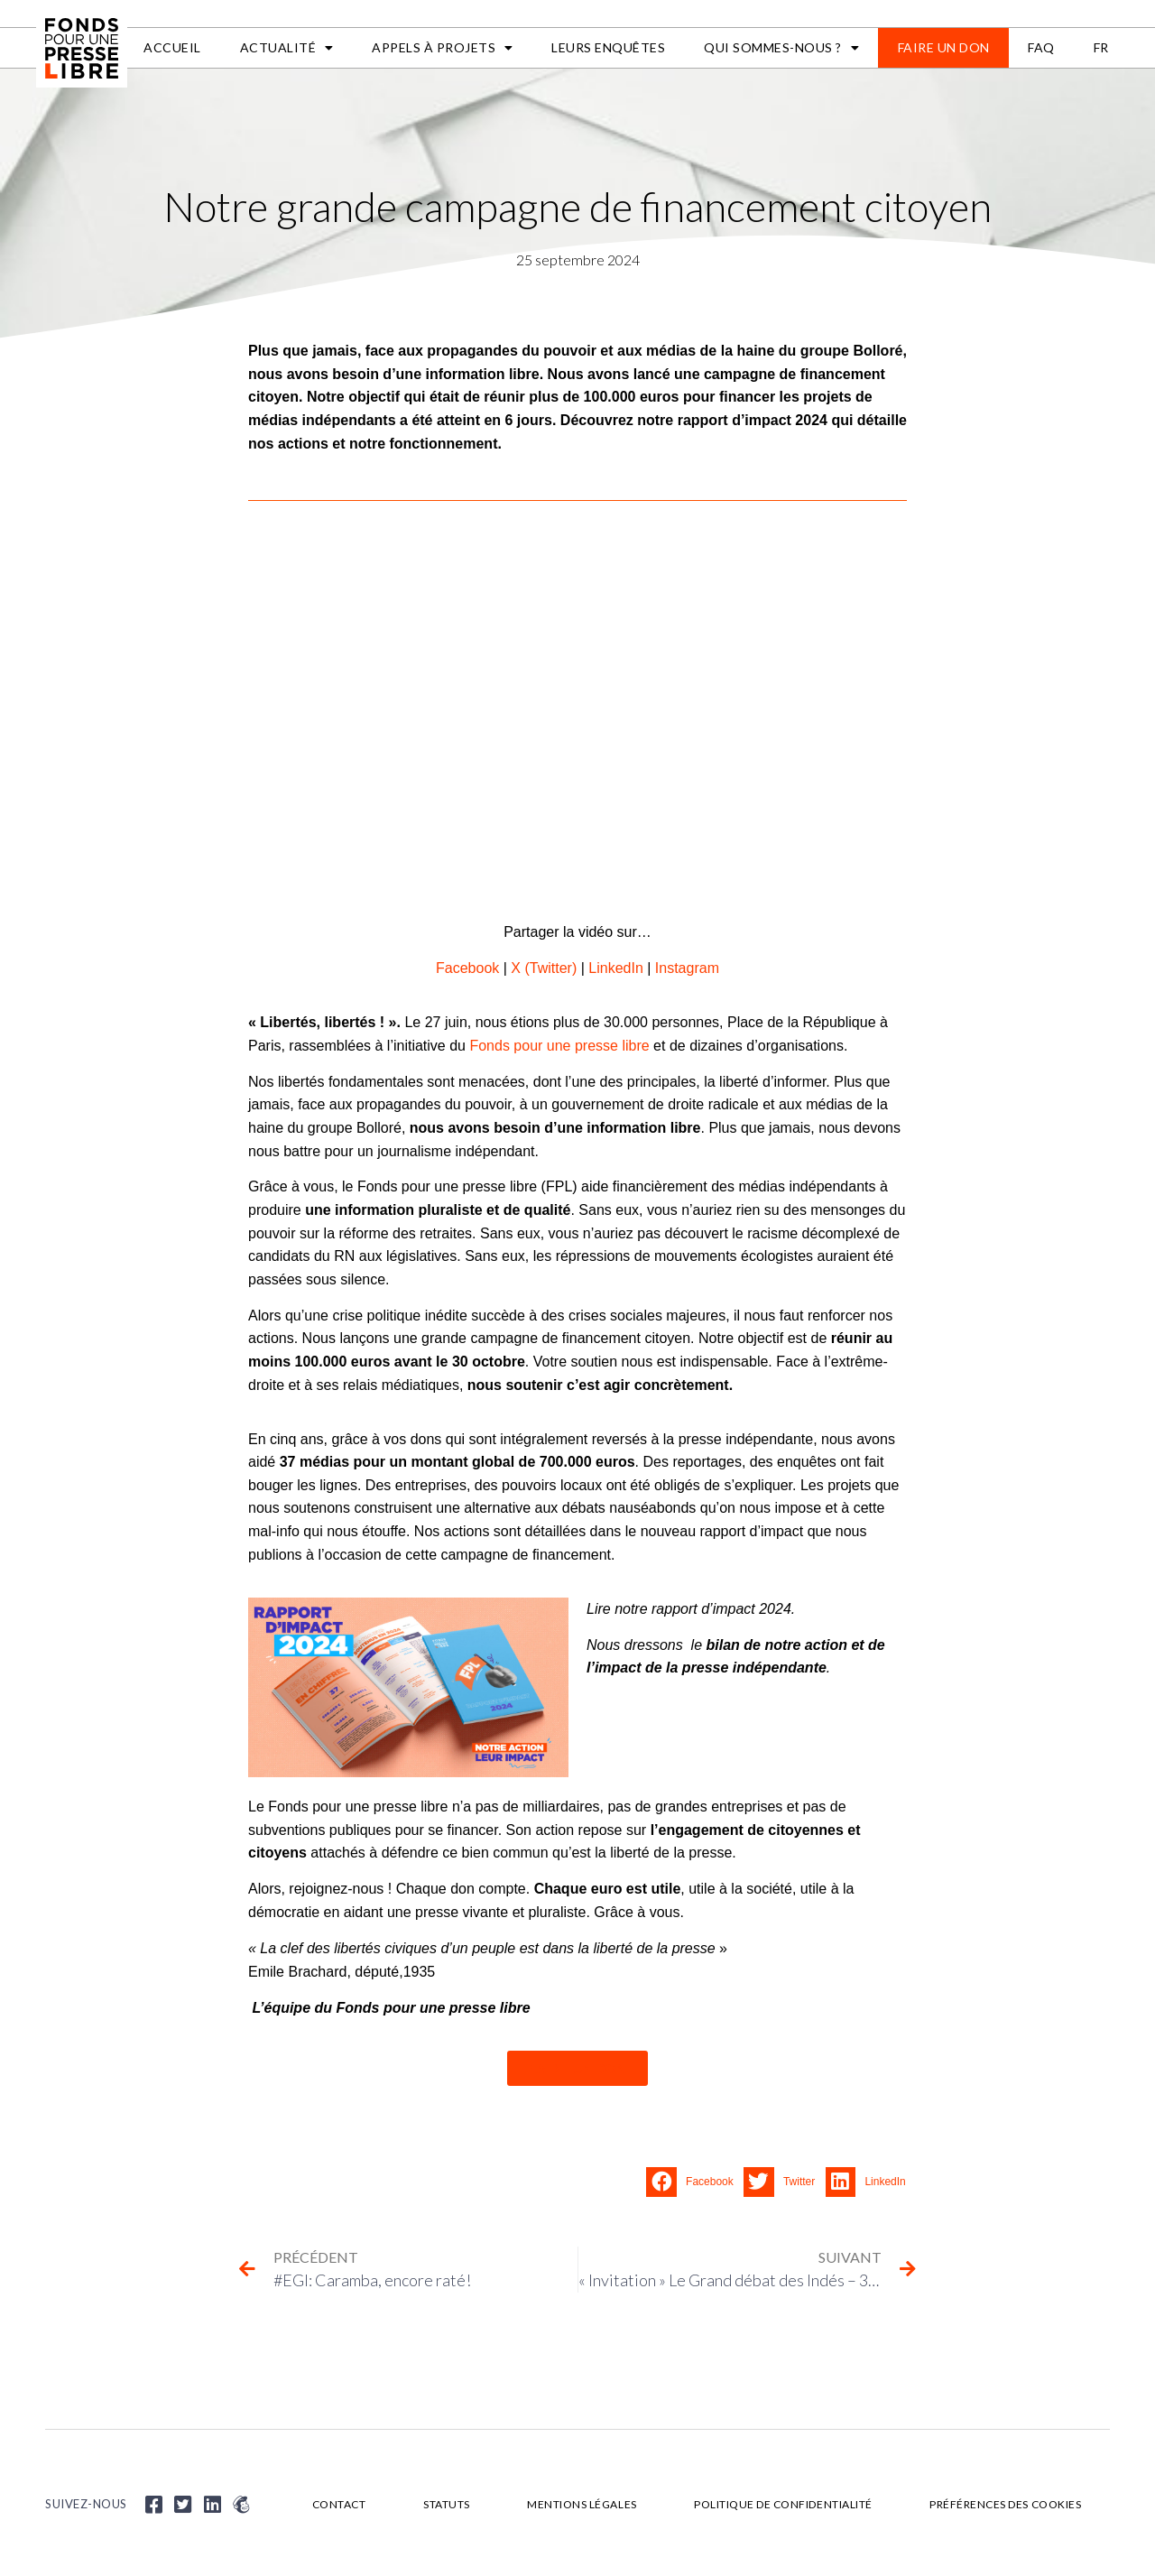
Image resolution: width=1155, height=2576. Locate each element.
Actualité (287, 47)
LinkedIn (615, 968)
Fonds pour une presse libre (559, 1045)
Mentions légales (582, 2504)
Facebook (467, 968)
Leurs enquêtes (608, 47)
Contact (339, 2504)
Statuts (446, 2504)
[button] (695, 2182)
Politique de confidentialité (784, 2504)
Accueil (172, 47)
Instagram (687, 968)
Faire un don (944, 47)
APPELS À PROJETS (442, 47)
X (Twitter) (544, 968)
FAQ (1041, 47)
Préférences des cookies (1006, 2504)
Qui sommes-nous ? (781, 47)
